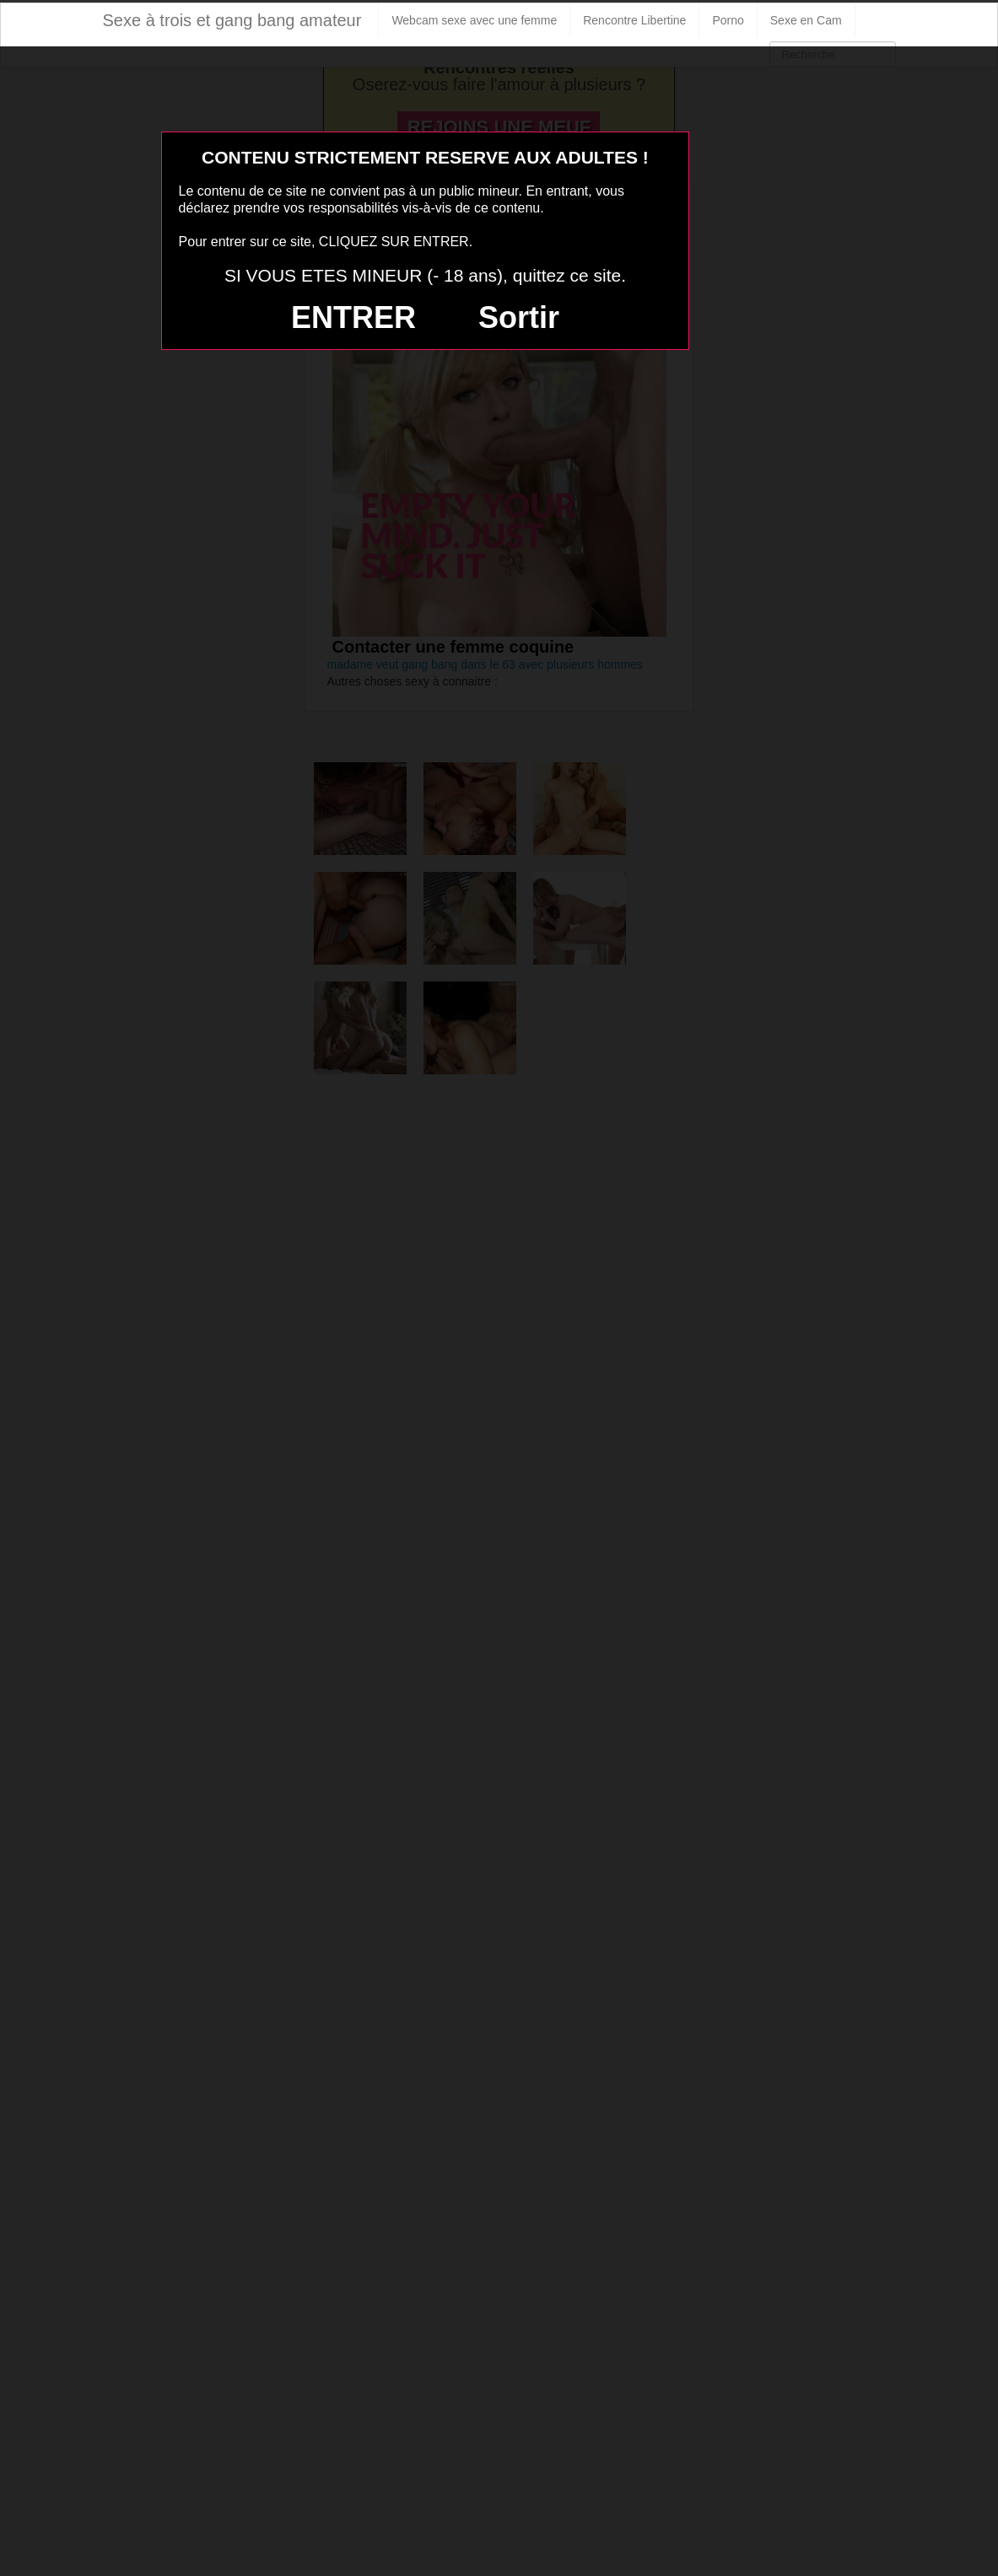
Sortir (518, 317)
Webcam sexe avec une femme (474, 20)
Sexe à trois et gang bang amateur (232, 20)
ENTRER (353, 317)
